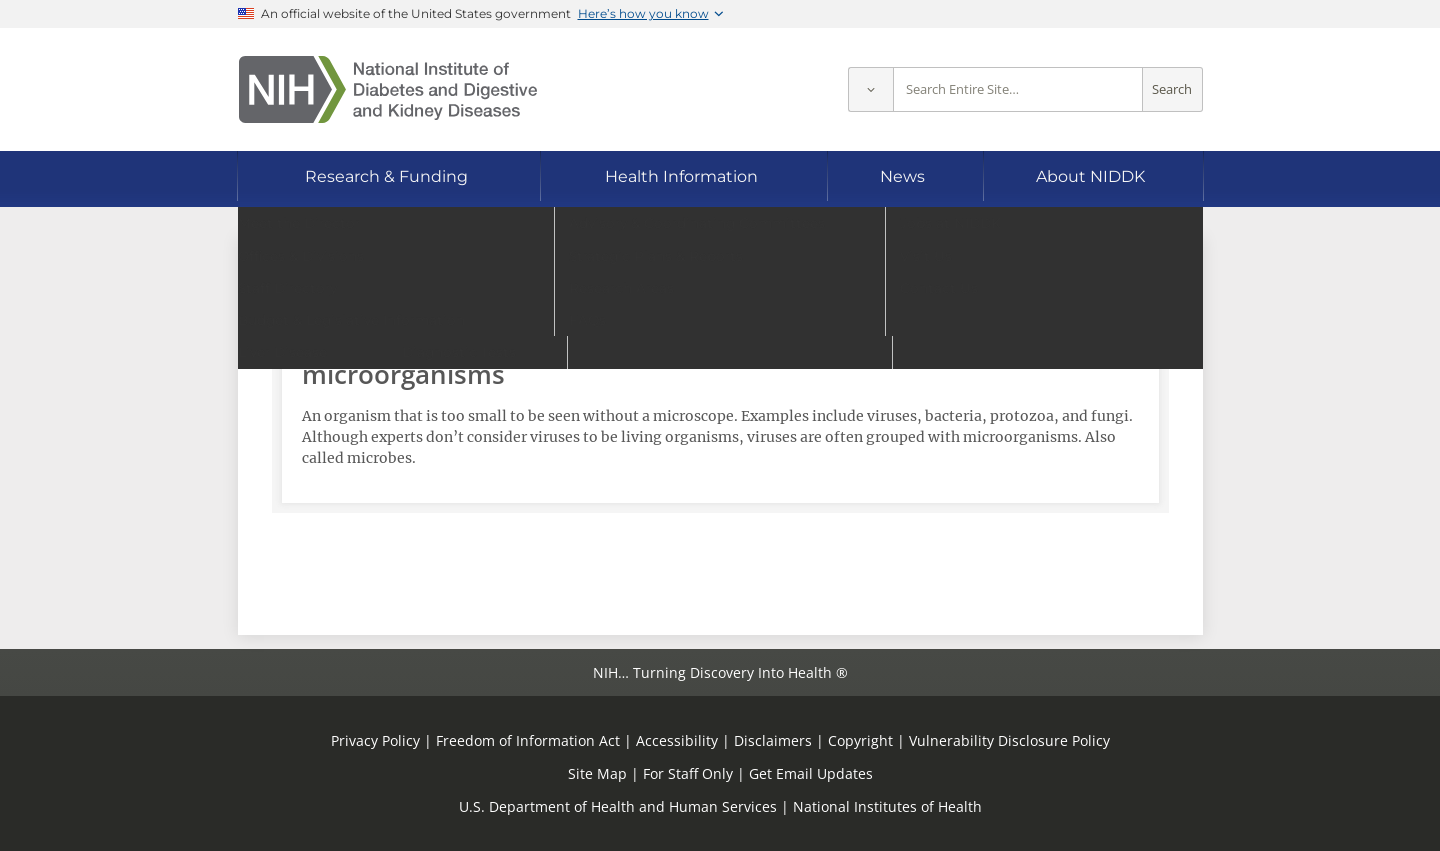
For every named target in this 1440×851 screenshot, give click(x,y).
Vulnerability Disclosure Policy (1009, 740)
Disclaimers (773, 740)
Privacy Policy (375, 740)
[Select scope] (870, 89)
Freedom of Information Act (528, 740)
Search (1172, 89)
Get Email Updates (811, 773)
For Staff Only (688, 773)
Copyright (860, 740)
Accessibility (677, 740)
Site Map (597, 773)
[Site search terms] (1018, 89)
